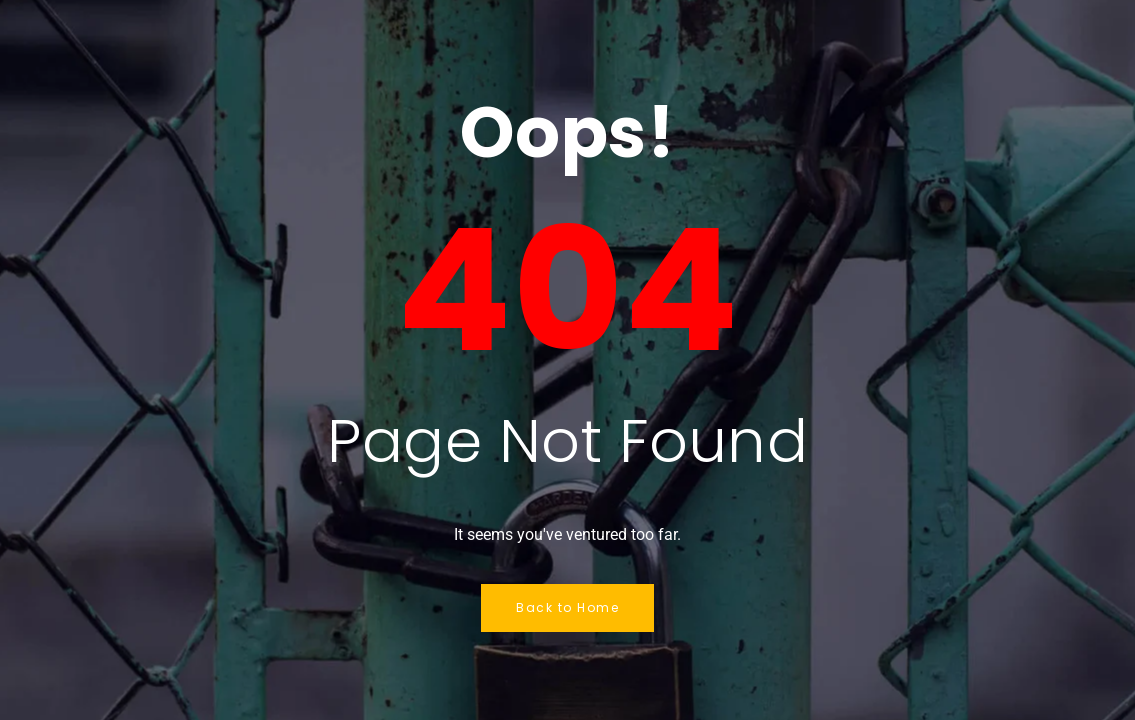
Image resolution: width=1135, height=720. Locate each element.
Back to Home (567, 607)
